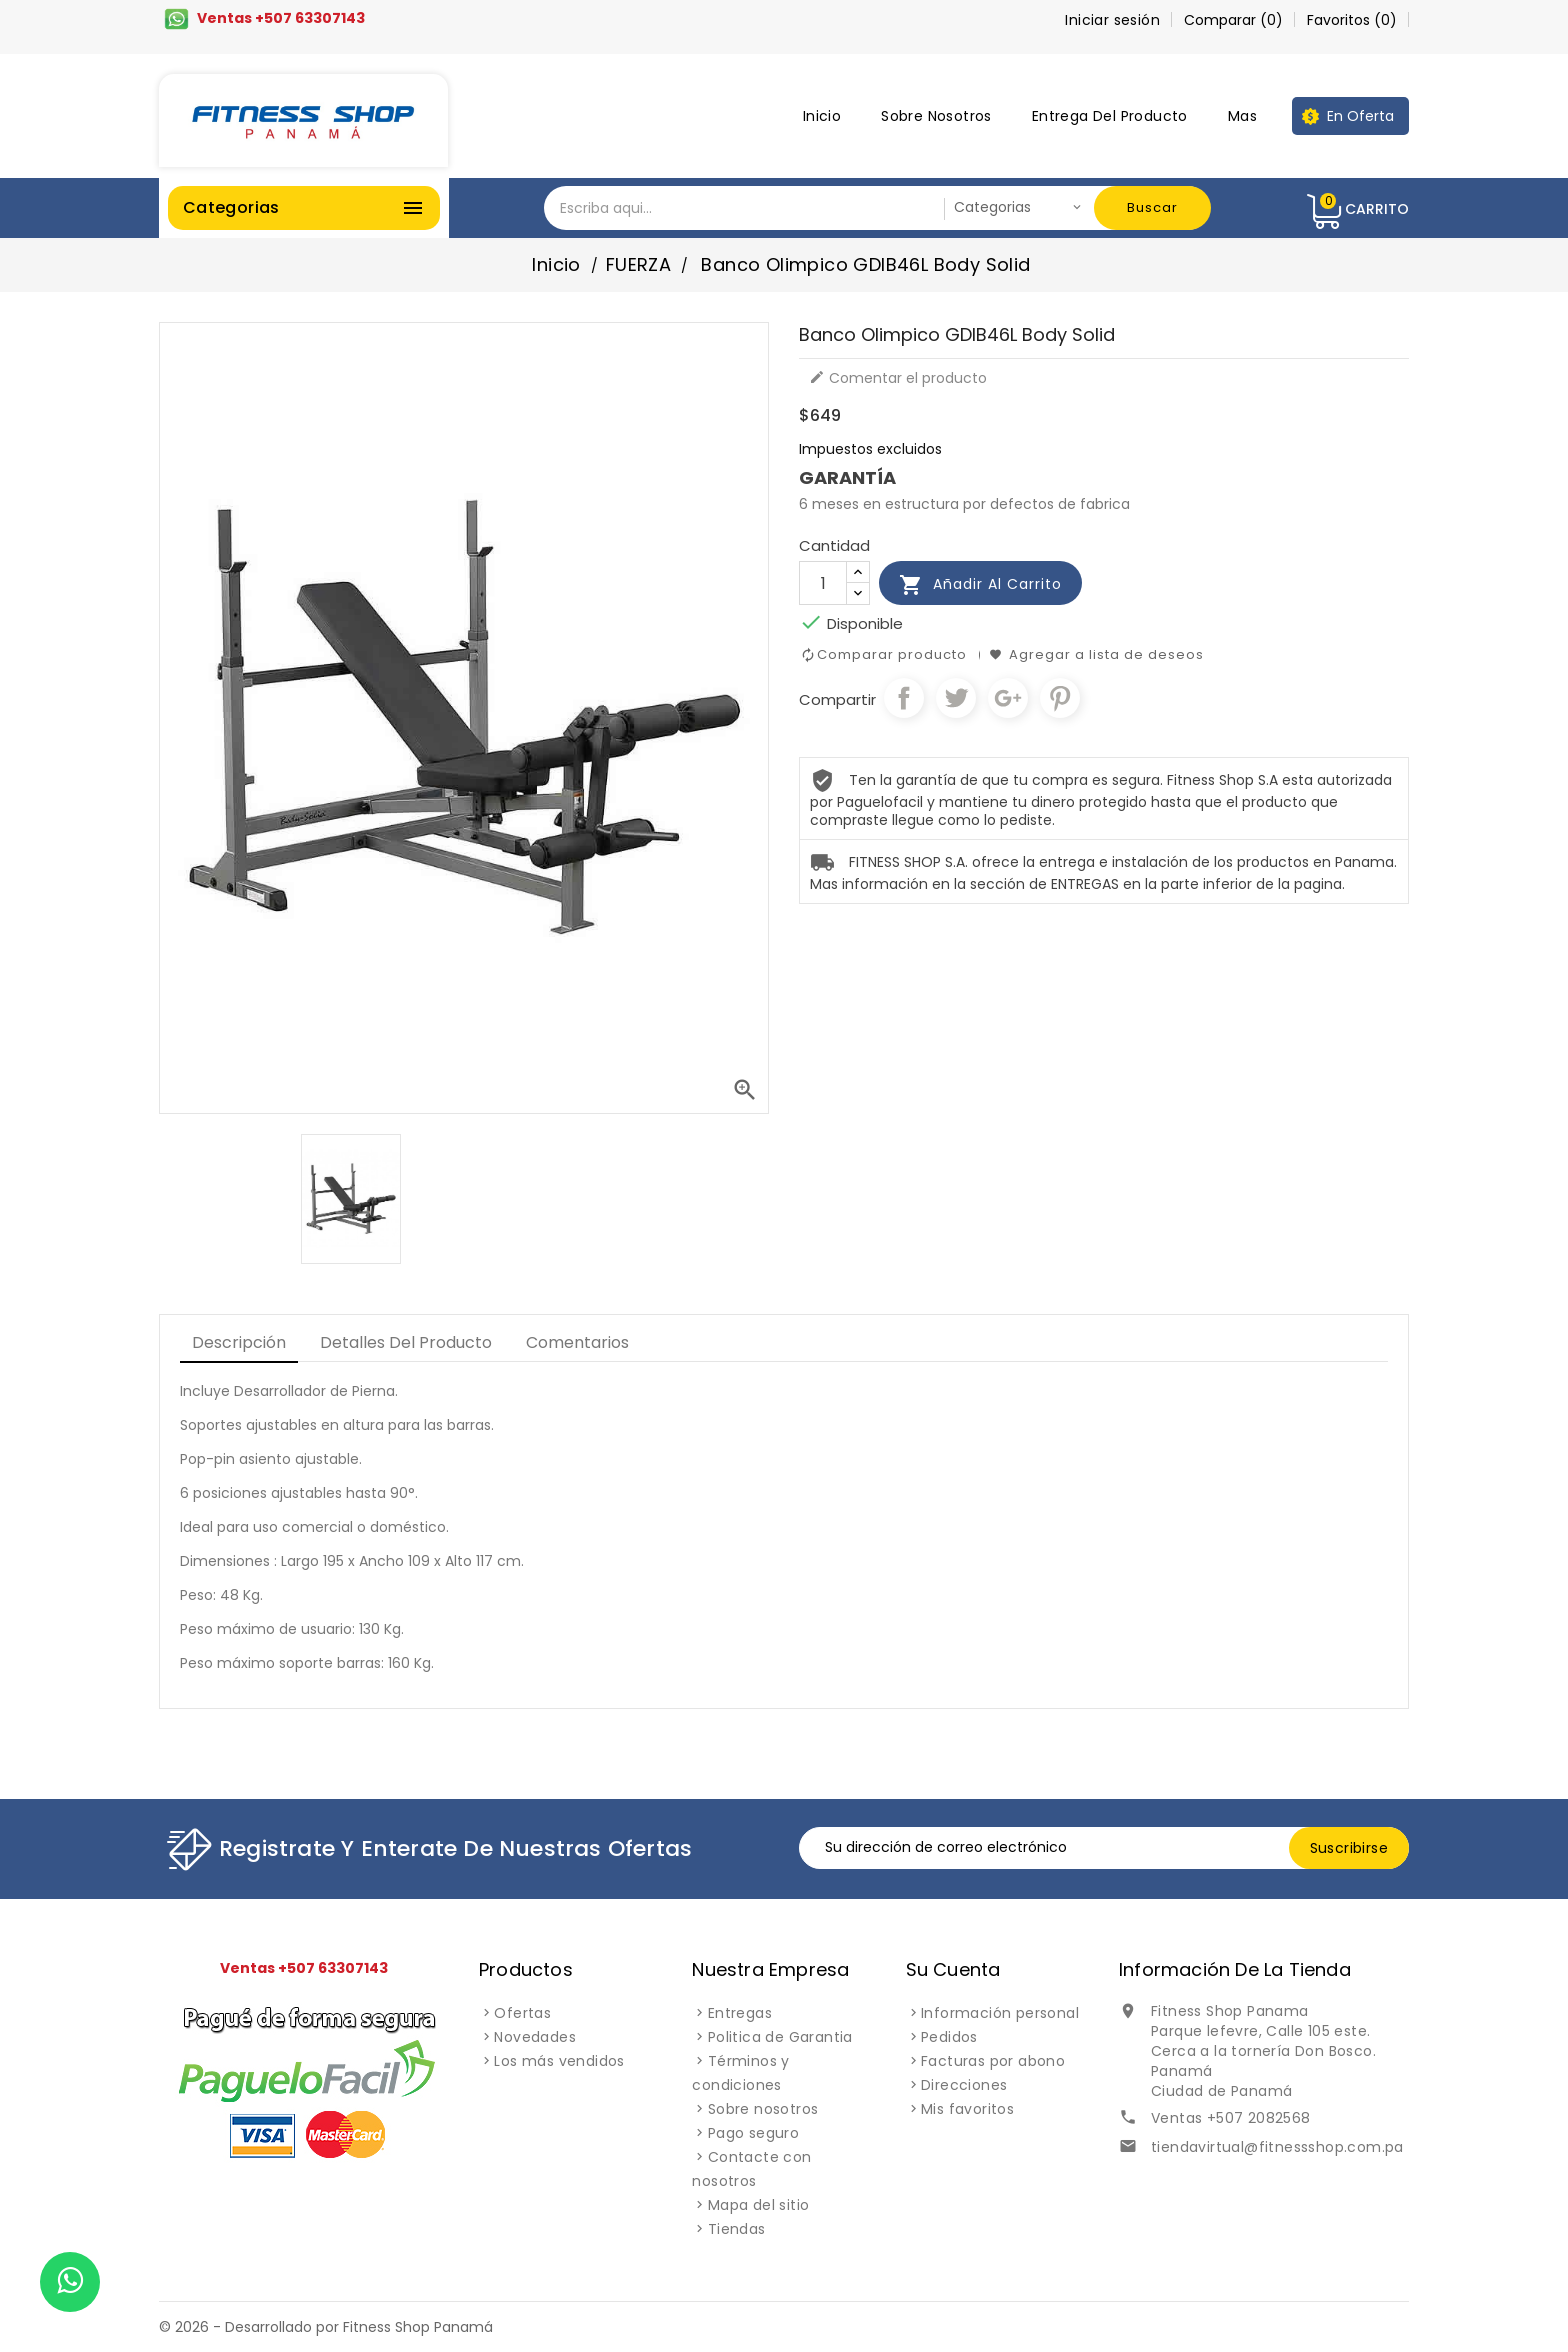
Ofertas (522, 2013)
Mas (1242, 116)
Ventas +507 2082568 (1231, 2118)
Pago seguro (753, 2133)
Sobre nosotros (936, 116)
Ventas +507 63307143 (281, 18)
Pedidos (949, 2037)
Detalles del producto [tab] (406, 1342)
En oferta (1360, 116)
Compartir (904, 698)
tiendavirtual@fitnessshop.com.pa (1277, 2147)
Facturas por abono (993, 2061)
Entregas (740, 2013)
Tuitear (956, 698)
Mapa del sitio (759, 2205)
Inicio (822, 116)
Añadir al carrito (980, 585)
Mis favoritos (967, 2109)
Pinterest (1060, 698)
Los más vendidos (559, 2061)
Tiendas (737, 2229)
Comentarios (577, 1342)
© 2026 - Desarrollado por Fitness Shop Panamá (326, 2327)
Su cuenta (953, 1969)
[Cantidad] (823, 583)
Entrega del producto (1110, 116)
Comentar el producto (898, 378)
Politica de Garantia (780, 2037)
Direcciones (964, 2085)
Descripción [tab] (239, 1342)
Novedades (535, 2037)
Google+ (1008, 698)
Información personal (1000, 2013)
